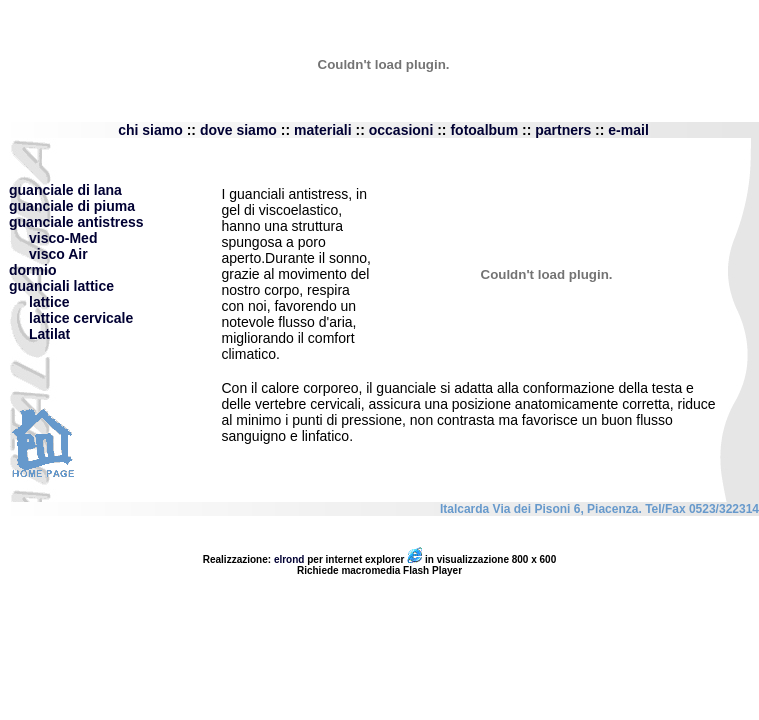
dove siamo (240, 130)
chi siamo (152, 130)
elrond (289, 559)
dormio (32, 270)
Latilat (49, 334)
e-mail (628, 130)
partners (563, 130)
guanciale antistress (76, 222)
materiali (323, 130)
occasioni (401, 130)
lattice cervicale (81, 318)
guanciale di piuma (72, 206)
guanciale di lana (65, 190)
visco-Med (53, 238)
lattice (49, 302)
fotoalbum (484, 130)
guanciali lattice (61, 286)
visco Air (48, 254)
